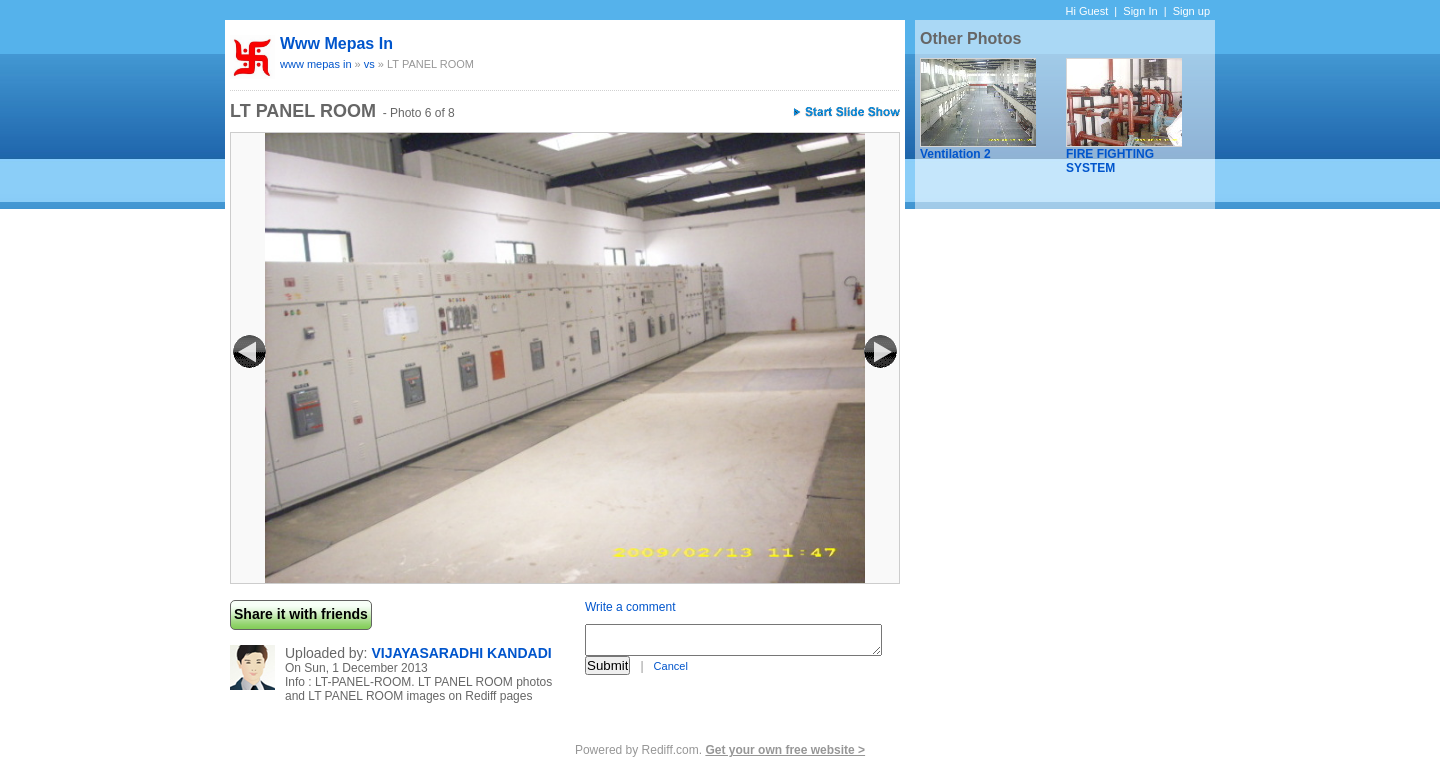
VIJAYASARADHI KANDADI (461, 653)
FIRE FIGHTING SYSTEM (1110, 161)
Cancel (671, 666)
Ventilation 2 (955, 154)
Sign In (1140, 11)
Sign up (1191, 11)
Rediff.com (670, 750)
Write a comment (630, 607)
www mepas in (336, 43)
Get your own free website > (785, 750)
